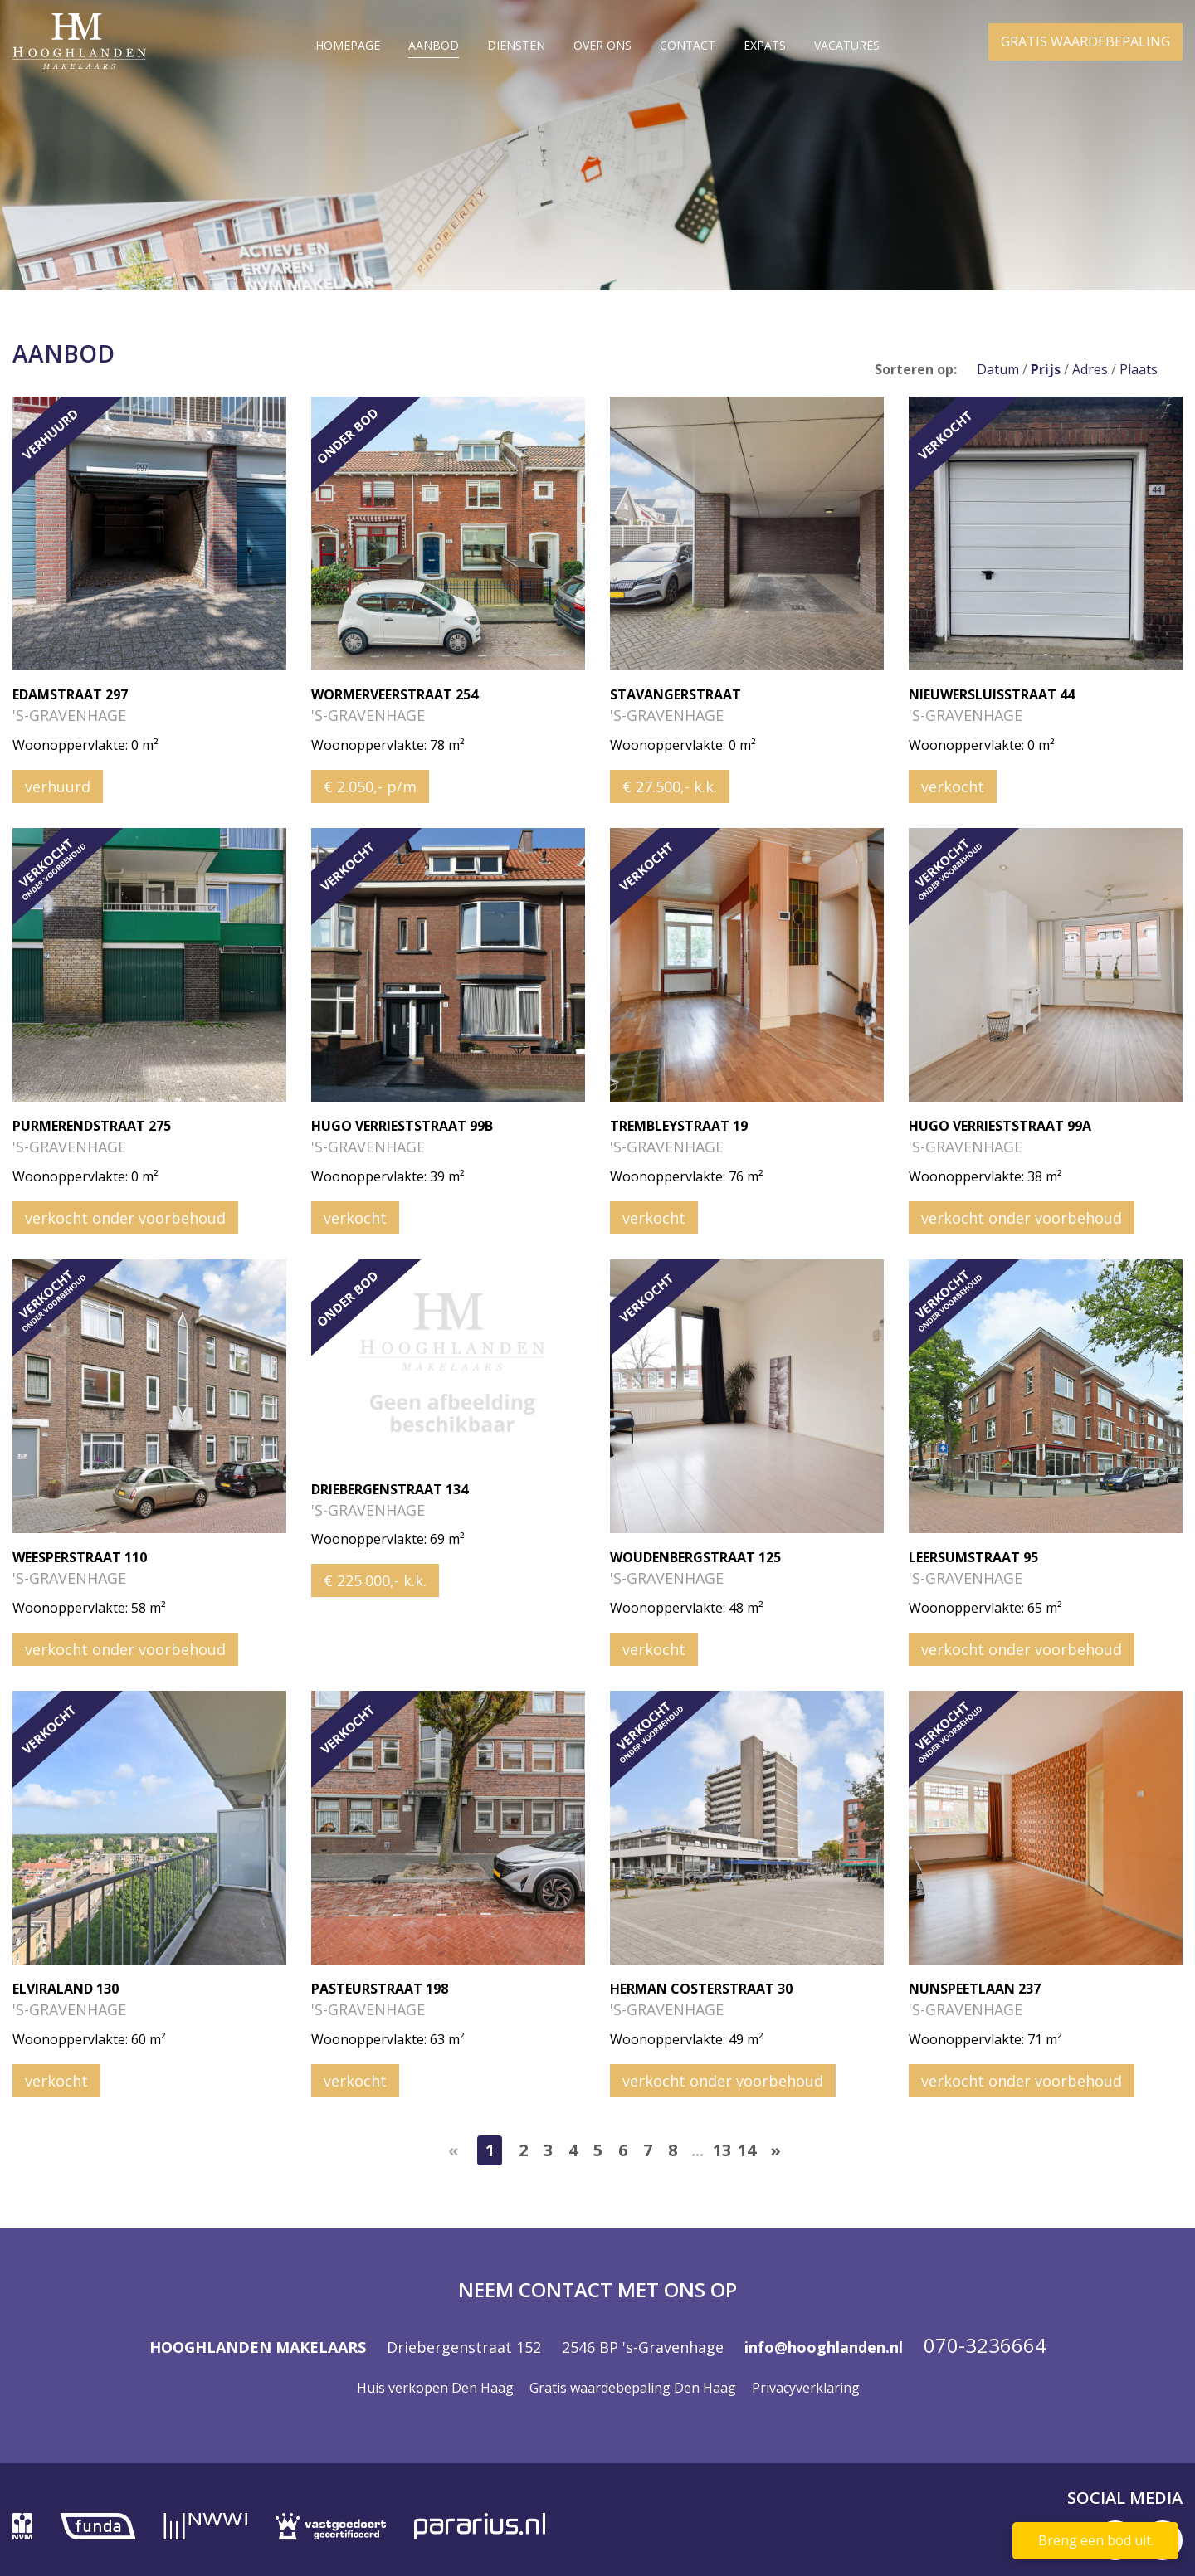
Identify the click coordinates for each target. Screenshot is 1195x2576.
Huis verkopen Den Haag (435, 2388)
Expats (765, 45)
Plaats (1138, 369)
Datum (998, 369)
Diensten (516, 45)
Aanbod (433, 45)
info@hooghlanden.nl (823, 2347)
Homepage (347, 45)
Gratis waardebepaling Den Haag (632, 2388)
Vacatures (847, 45)
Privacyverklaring (806, 2388)
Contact (687, 45)
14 (747, 2150)
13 (722, 2150)
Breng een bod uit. (1096, 2540)
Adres (1090, 369)
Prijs (1046, 369)
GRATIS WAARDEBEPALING (1085, 48)
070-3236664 (985, 2345)
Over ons (602, 45)
